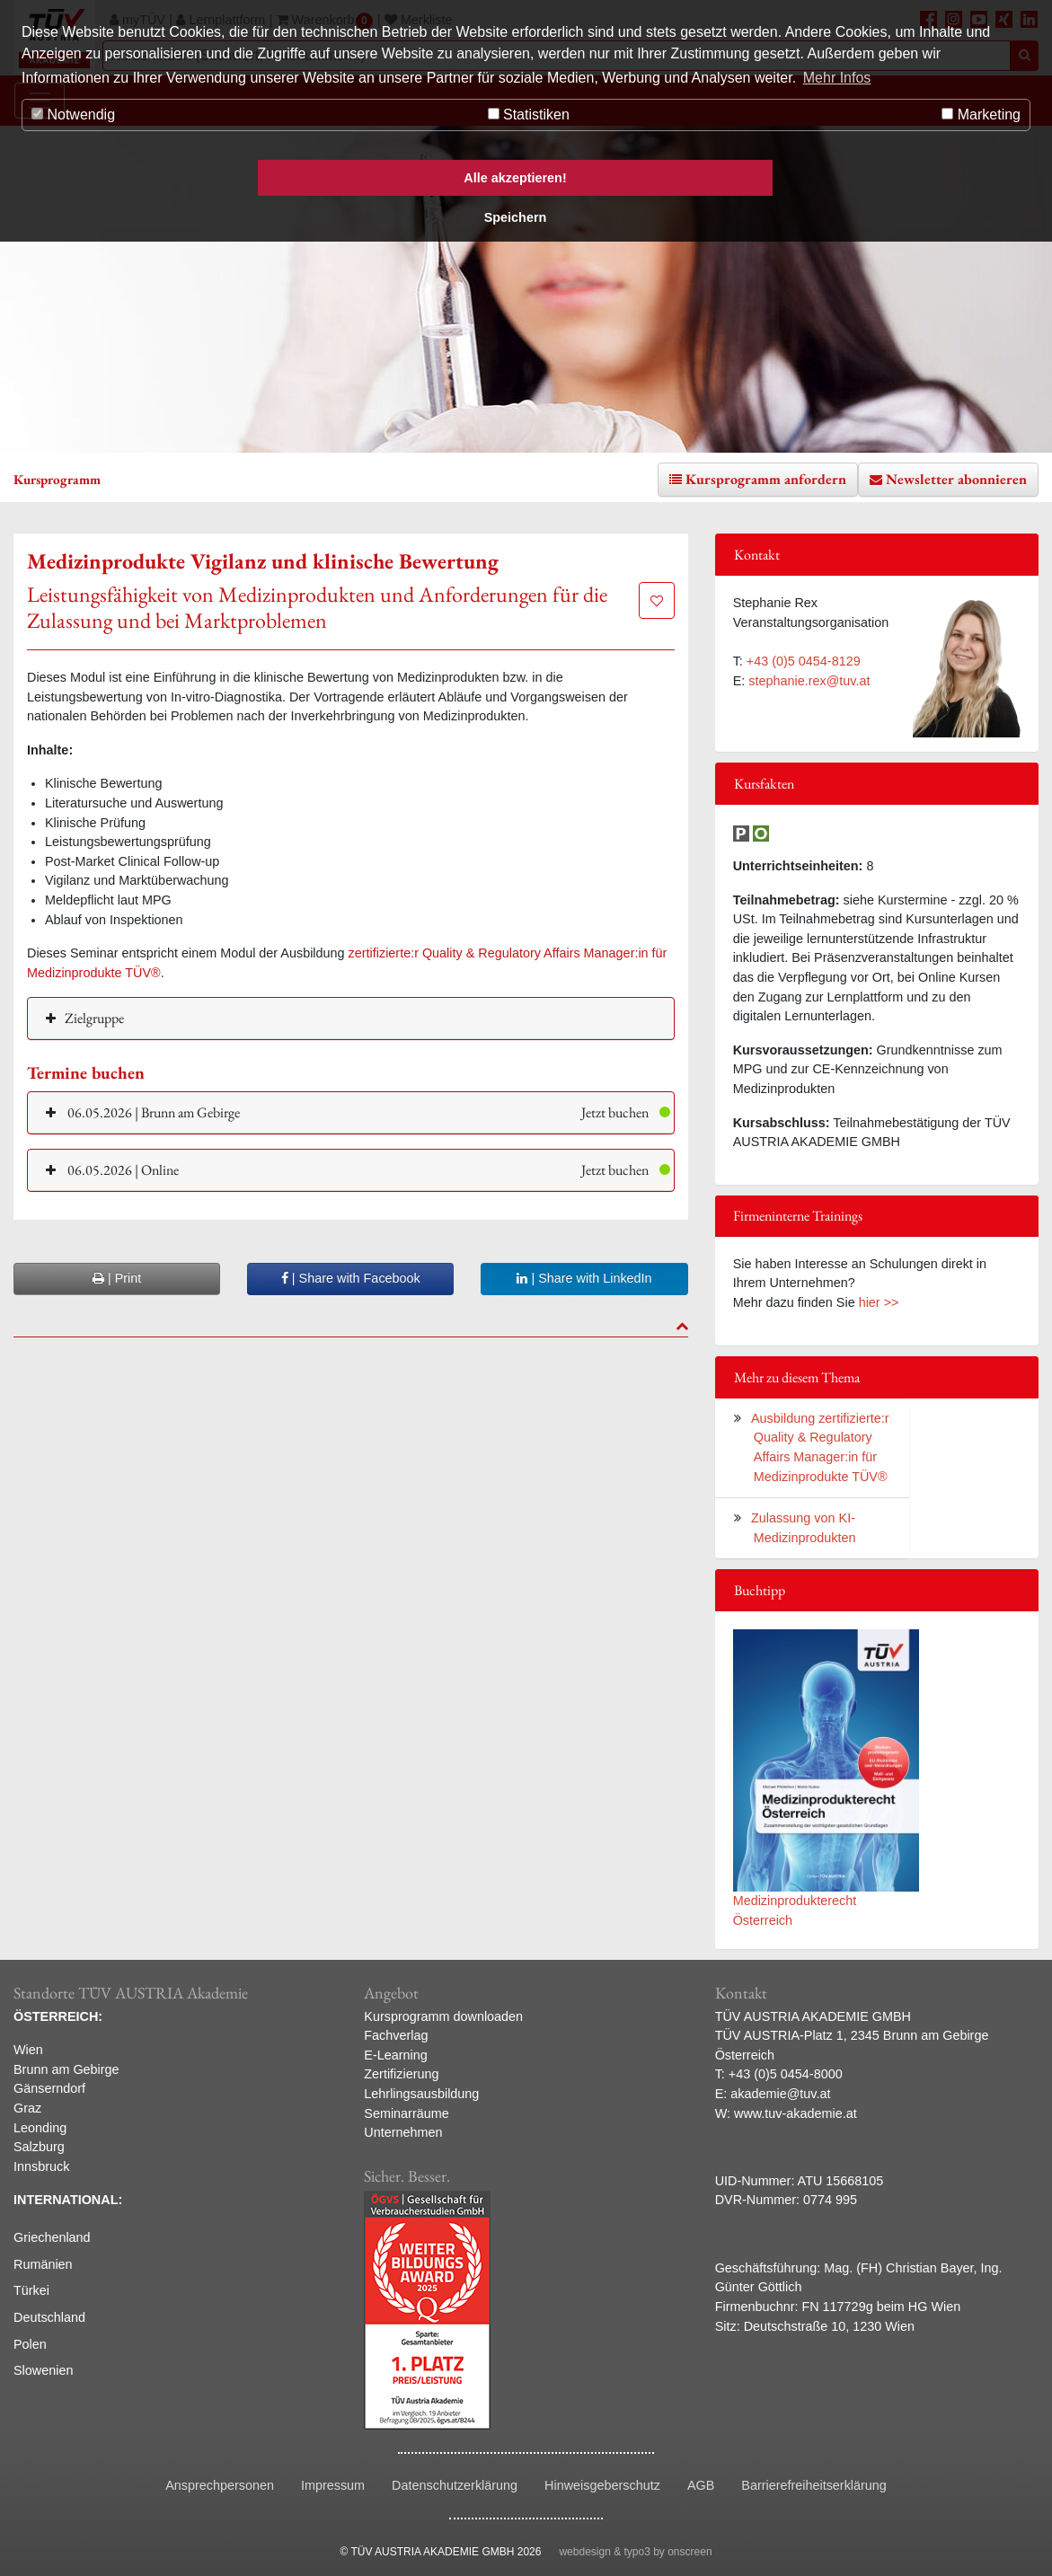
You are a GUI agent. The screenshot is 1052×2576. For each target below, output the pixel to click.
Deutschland (49, 2317)
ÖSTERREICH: (57, 2016)
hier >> (879, 1302)
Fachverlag (396, 2035)
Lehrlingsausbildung (421, 2093)
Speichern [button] (515, 217)
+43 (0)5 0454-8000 (786, 2074)
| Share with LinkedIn (584, 1278)
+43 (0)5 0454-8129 (804, 661)
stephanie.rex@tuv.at (809, 681)
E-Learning (395, 2055)
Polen (30, 2344)
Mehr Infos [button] (837, 77)
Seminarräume (406, 2113)
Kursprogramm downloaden (443, 2016)
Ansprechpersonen (219, 2485)
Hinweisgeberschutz (602, 2485)
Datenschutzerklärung (454, 2485)
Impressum (333, 2485)
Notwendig (73, 114)
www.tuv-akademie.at (795, 2113)
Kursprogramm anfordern (765, 479)
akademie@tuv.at (780, 2093)
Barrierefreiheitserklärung (814, 2485)
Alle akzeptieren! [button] (515, 178)
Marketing (981, 114)
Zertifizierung (401, 2074)
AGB (700, 2485)
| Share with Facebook (350, 1278)
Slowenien (43, 2370)
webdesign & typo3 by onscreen (635, 2551)
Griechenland (52, 2237)
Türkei (31, 2290)
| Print (117, 1278)
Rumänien (43, 2264)
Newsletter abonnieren (956, 479)
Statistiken (529, 114)
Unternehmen (403, 2132)
